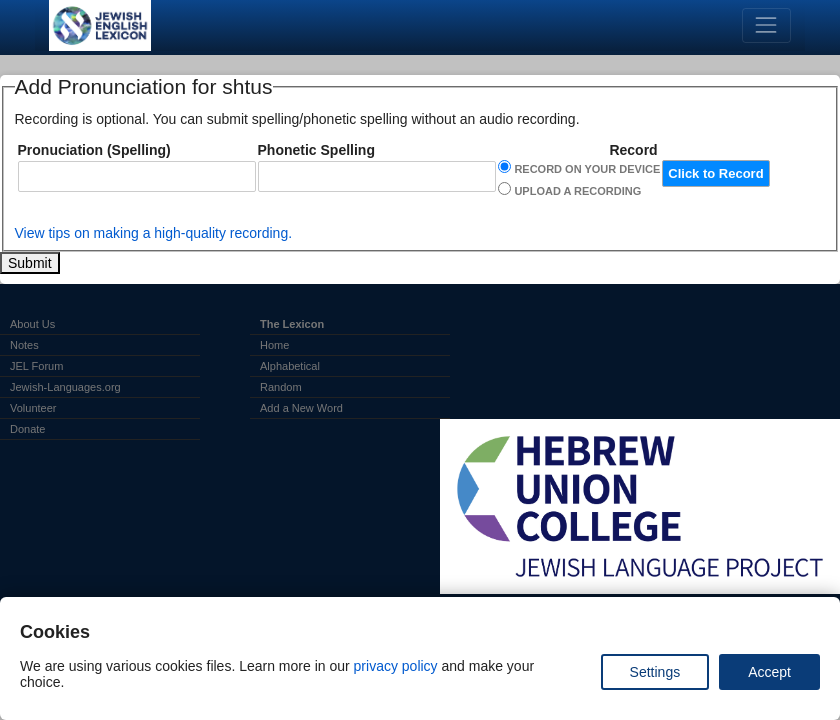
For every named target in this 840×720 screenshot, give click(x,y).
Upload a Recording (577, 191)
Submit (30, 263)
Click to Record (715, 173)
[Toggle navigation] (766, 25)
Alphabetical (290, 366)
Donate (27, 429)
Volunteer (33, 408)
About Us (32, 324)
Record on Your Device (587, 169)
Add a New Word (301, 408)
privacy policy (396, 666)
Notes (24, 345)
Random (281, 387)
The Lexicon (292, 324)
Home (274, 345)
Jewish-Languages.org (65, 387)
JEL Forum (36, 366)
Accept (769, 672)
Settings (655, 672)
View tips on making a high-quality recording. (154, 233)
